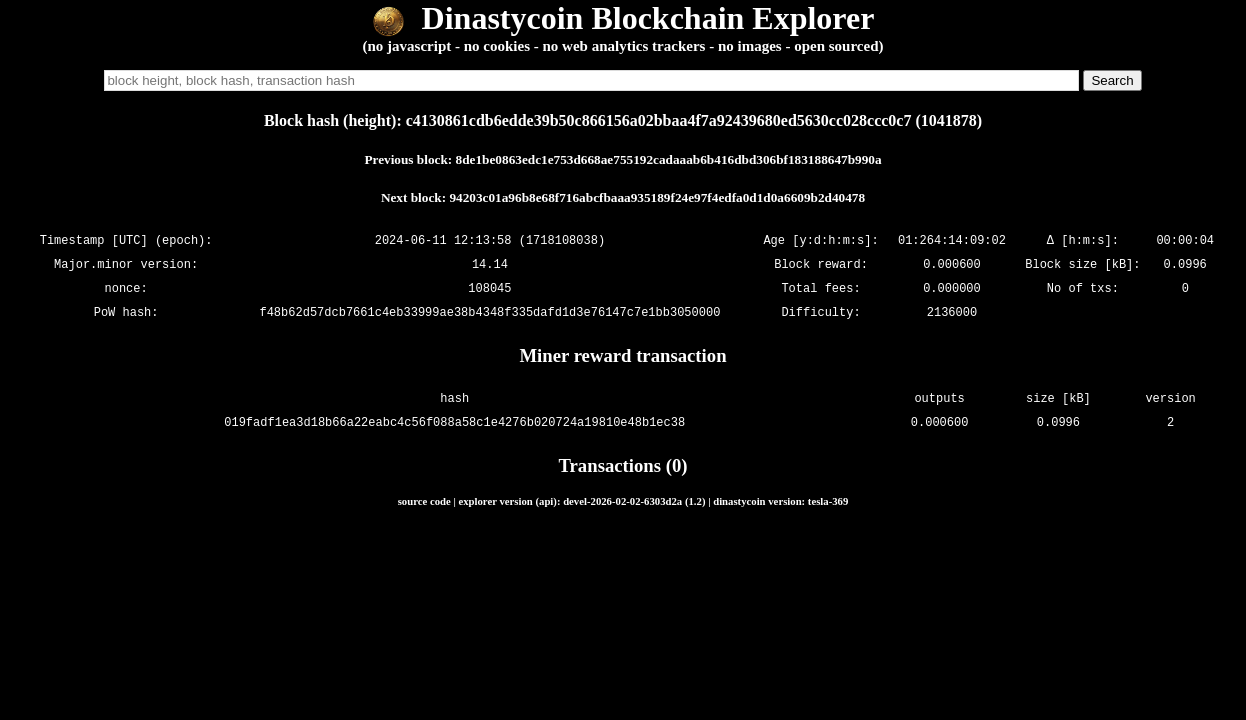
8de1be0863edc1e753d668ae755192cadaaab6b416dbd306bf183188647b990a (669, 159)
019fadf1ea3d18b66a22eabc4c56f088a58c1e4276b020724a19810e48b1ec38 (454, 422)
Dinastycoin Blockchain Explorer (623, 18)
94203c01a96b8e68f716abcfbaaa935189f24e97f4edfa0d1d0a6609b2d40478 (657, 197)
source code (424, 501)
